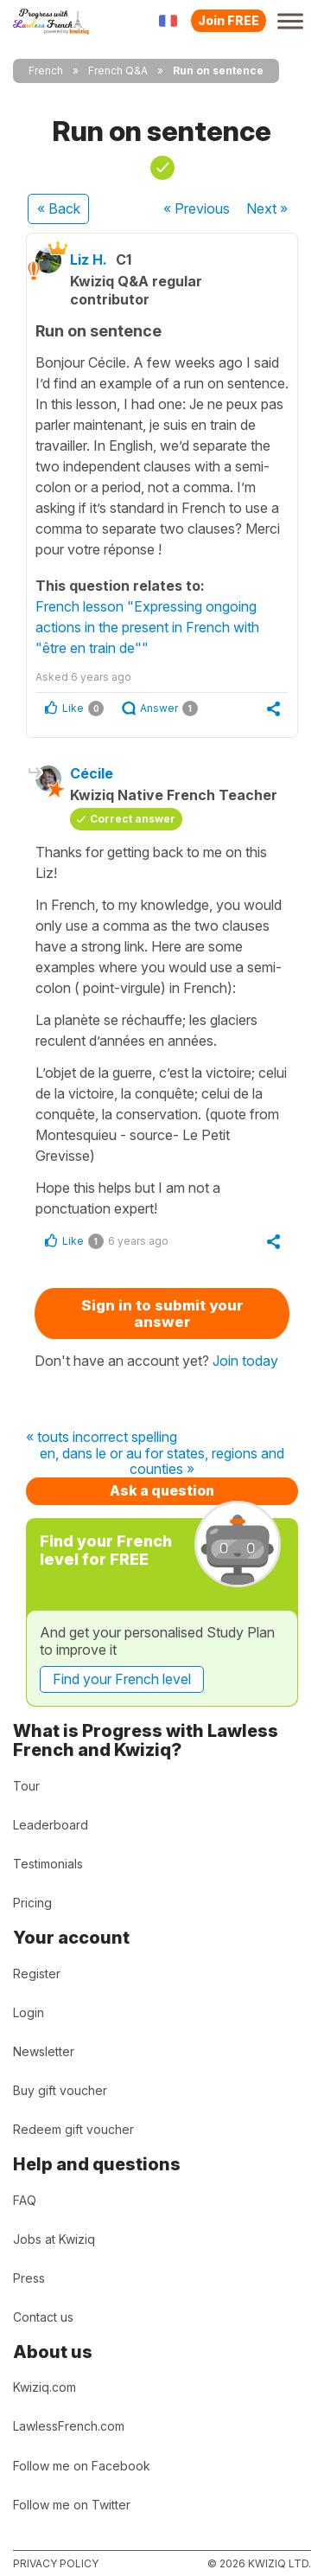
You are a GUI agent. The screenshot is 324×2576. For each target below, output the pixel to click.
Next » (267, 208)
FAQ (24, 2200)
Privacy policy (55, 2563)
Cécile (91, 773)
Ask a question (162, 1490)
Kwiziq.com (44, 2387)
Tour (26, 1785)
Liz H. (88, 259)
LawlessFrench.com (68, 2426)
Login (28, 2012)
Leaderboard (50, 1824)
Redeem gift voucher (73, 2129)
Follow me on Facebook (81, 2465)
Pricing (32, 1902)
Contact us (43, 2317)
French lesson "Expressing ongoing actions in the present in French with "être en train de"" (147, 627)
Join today (245, 1360)
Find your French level (122, 1679)
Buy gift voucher (60, 2090)
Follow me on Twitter (71, 2504)
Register (36, 1973)
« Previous (196, 208)
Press (29, 2278)
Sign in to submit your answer (162, 1313)
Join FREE (228, 20)
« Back (58, 208)
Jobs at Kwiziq (54, 2239)
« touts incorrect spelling (101, 1437)
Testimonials (48, 1863)
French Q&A (118, 70)
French (46, 70)
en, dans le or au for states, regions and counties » (162, 1461)
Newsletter (43, 2051)
